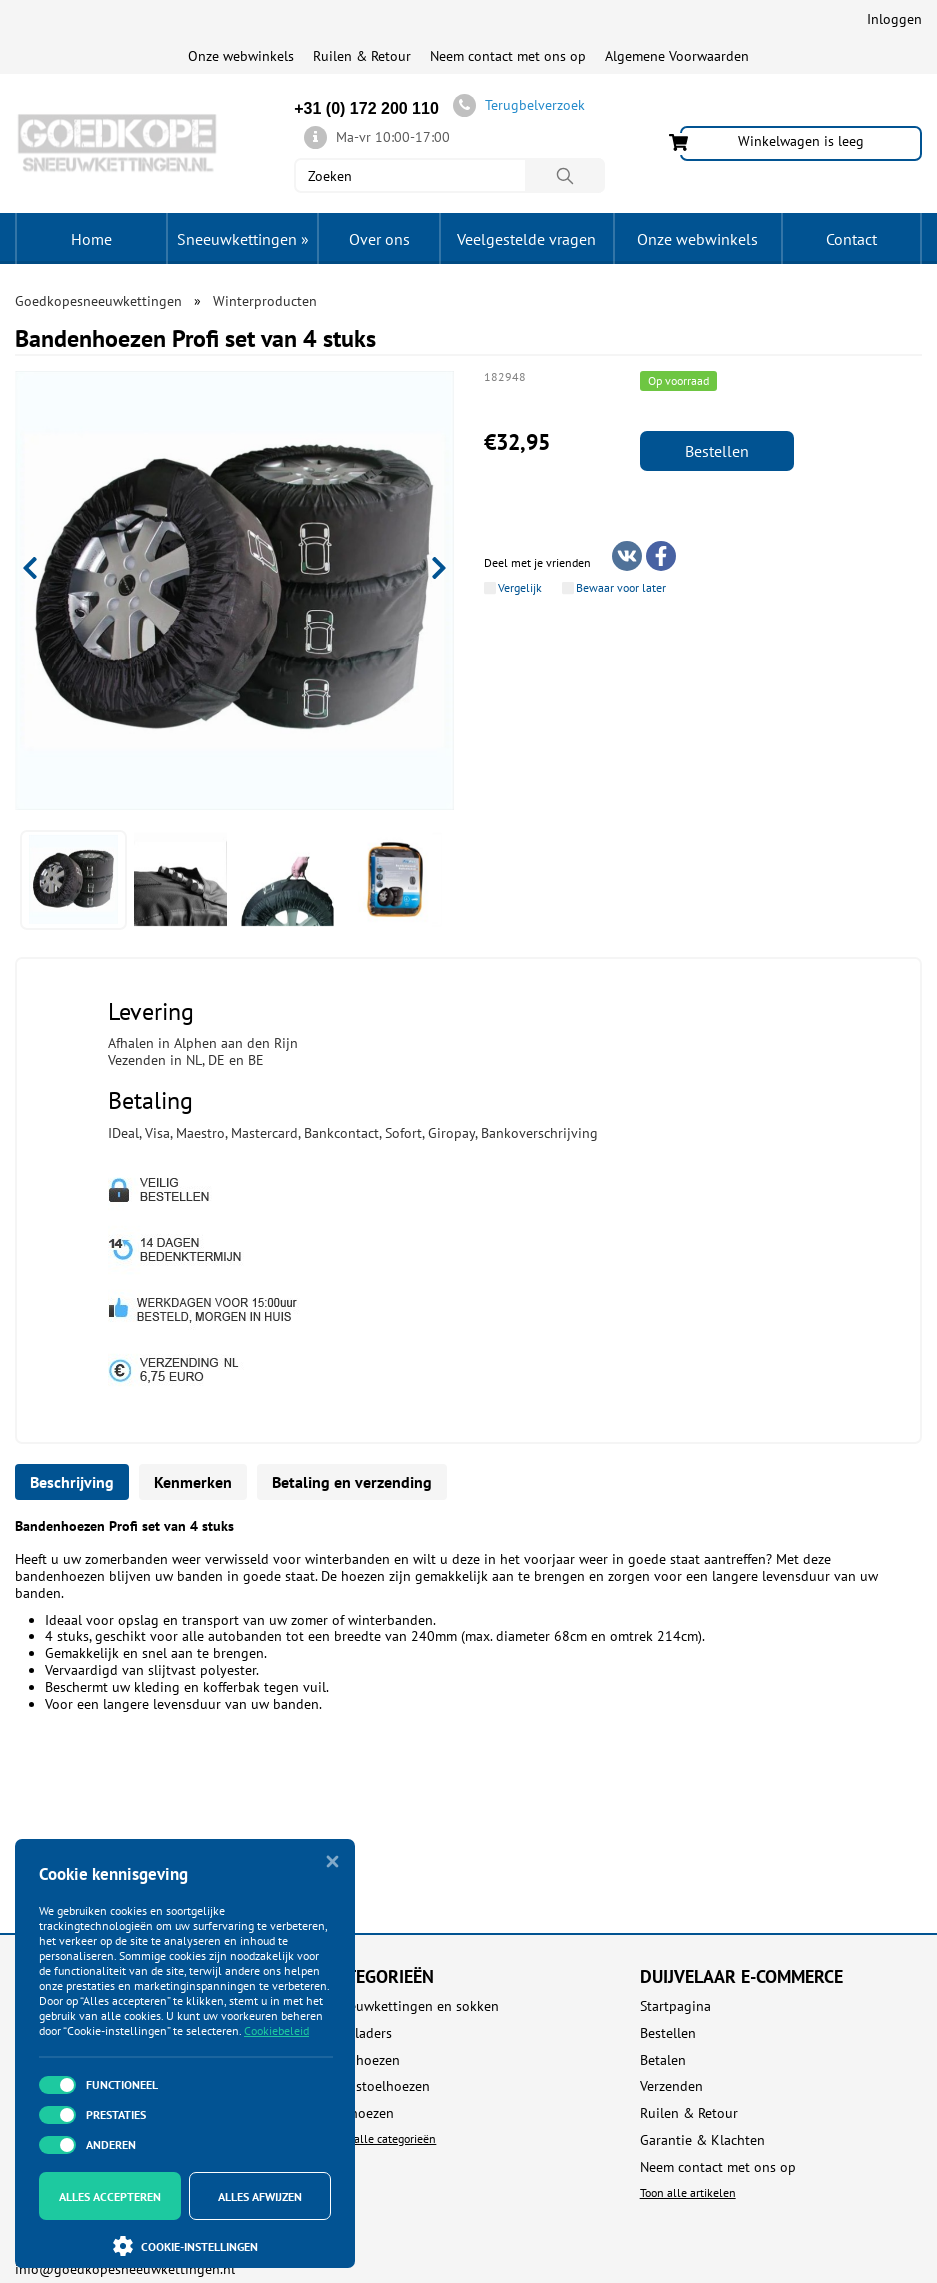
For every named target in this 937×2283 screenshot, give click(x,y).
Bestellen (717, 451)
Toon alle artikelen (688, 2192)
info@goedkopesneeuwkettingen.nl (125, 2269)
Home (91, 239)
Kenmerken (193, 1482)
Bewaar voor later (621, 588)
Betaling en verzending (352, 1482)
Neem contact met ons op (508, 56)
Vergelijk (520, 588)
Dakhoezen (360, 2113)
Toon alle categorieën (381, 2138)
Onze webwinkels (241, 56)
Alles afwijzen (260, 2196)
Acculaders (359, 2033)
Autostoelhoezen (378, 2086)
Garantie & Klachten (702, 2140)
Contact (851, 239)
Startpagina (675, 2006)
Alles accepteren (110, 2196)
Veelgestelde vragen (526, 239)
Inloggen (894, 19)
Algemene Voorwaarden (677, 56)
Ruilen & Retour (362, 56)
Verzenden (671, 2086)
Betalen (663, 2060)
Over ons (379, 239)
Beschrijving (72, 1482)
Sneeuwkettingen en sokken (413, 2006)
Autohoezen (363, 2060)
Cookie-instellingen (185, 2246)
